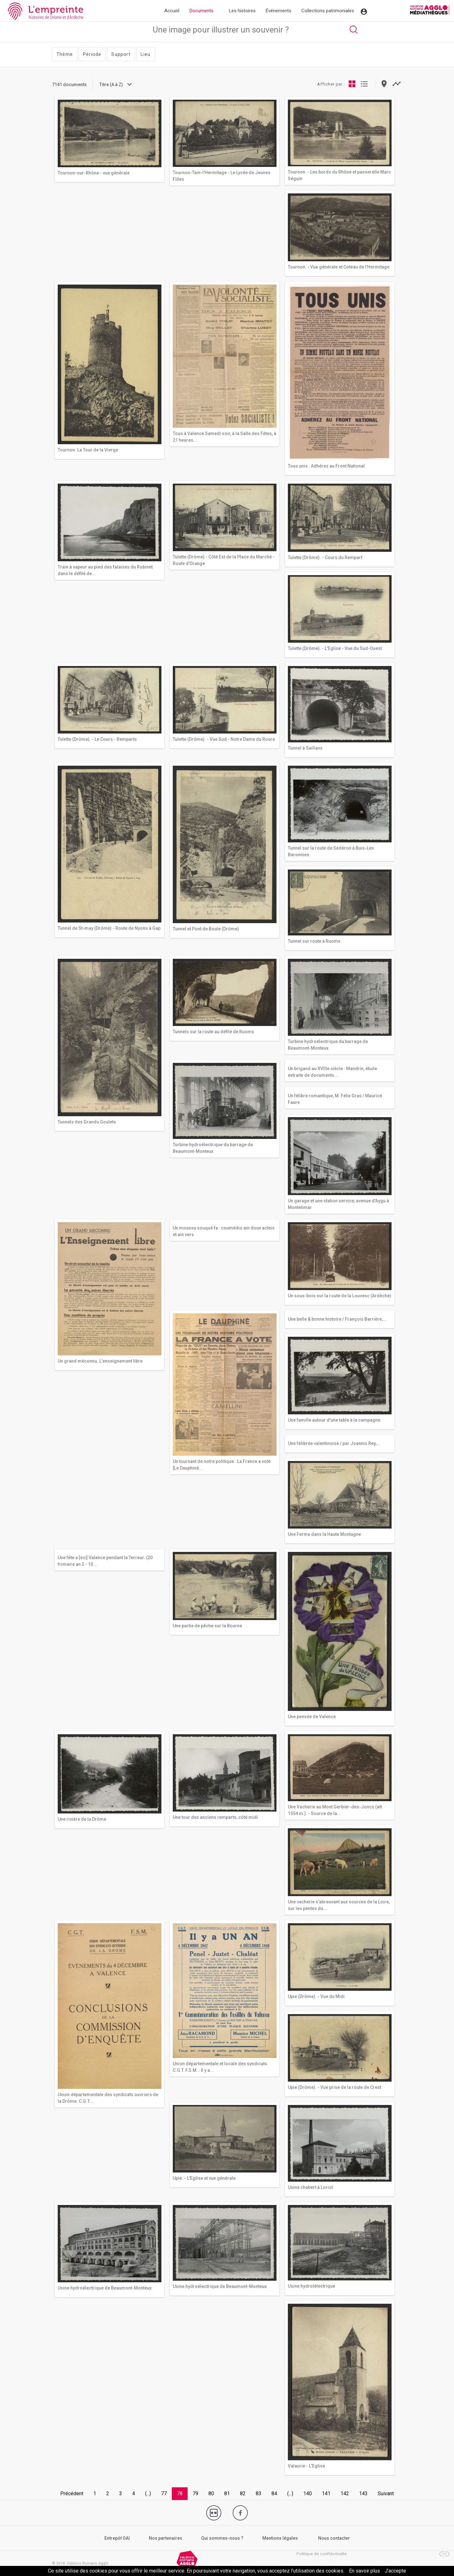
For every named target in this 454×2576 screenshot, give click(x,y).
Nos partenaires (165, 2538)
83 (258, 2493)
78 (180, 2493)
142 (344, 2493)
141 (326, 2493)
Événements (278, 11)
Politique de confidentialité (321, 2553)
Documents (201, 11)
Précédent (71, 2493)
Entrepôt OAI (117, 2538)
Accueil (171, 11)
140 (307, 2493)
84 (274, 2493)
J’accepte (395, 2571)
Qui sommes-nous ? (222, 2538)
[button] (441, 2550)
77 (164, 2493)
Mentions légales (280, 2538)
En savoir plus (364, 2571)
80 (211, 2493)
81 (227, 2493)
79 (195, 2493)
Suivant (386, 2493)
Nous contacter (334, 2538)
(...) (148, 2493)
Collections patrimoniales (327, 11)
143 (363, 2493)
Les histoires (242, 11)
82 (243, 2493)
